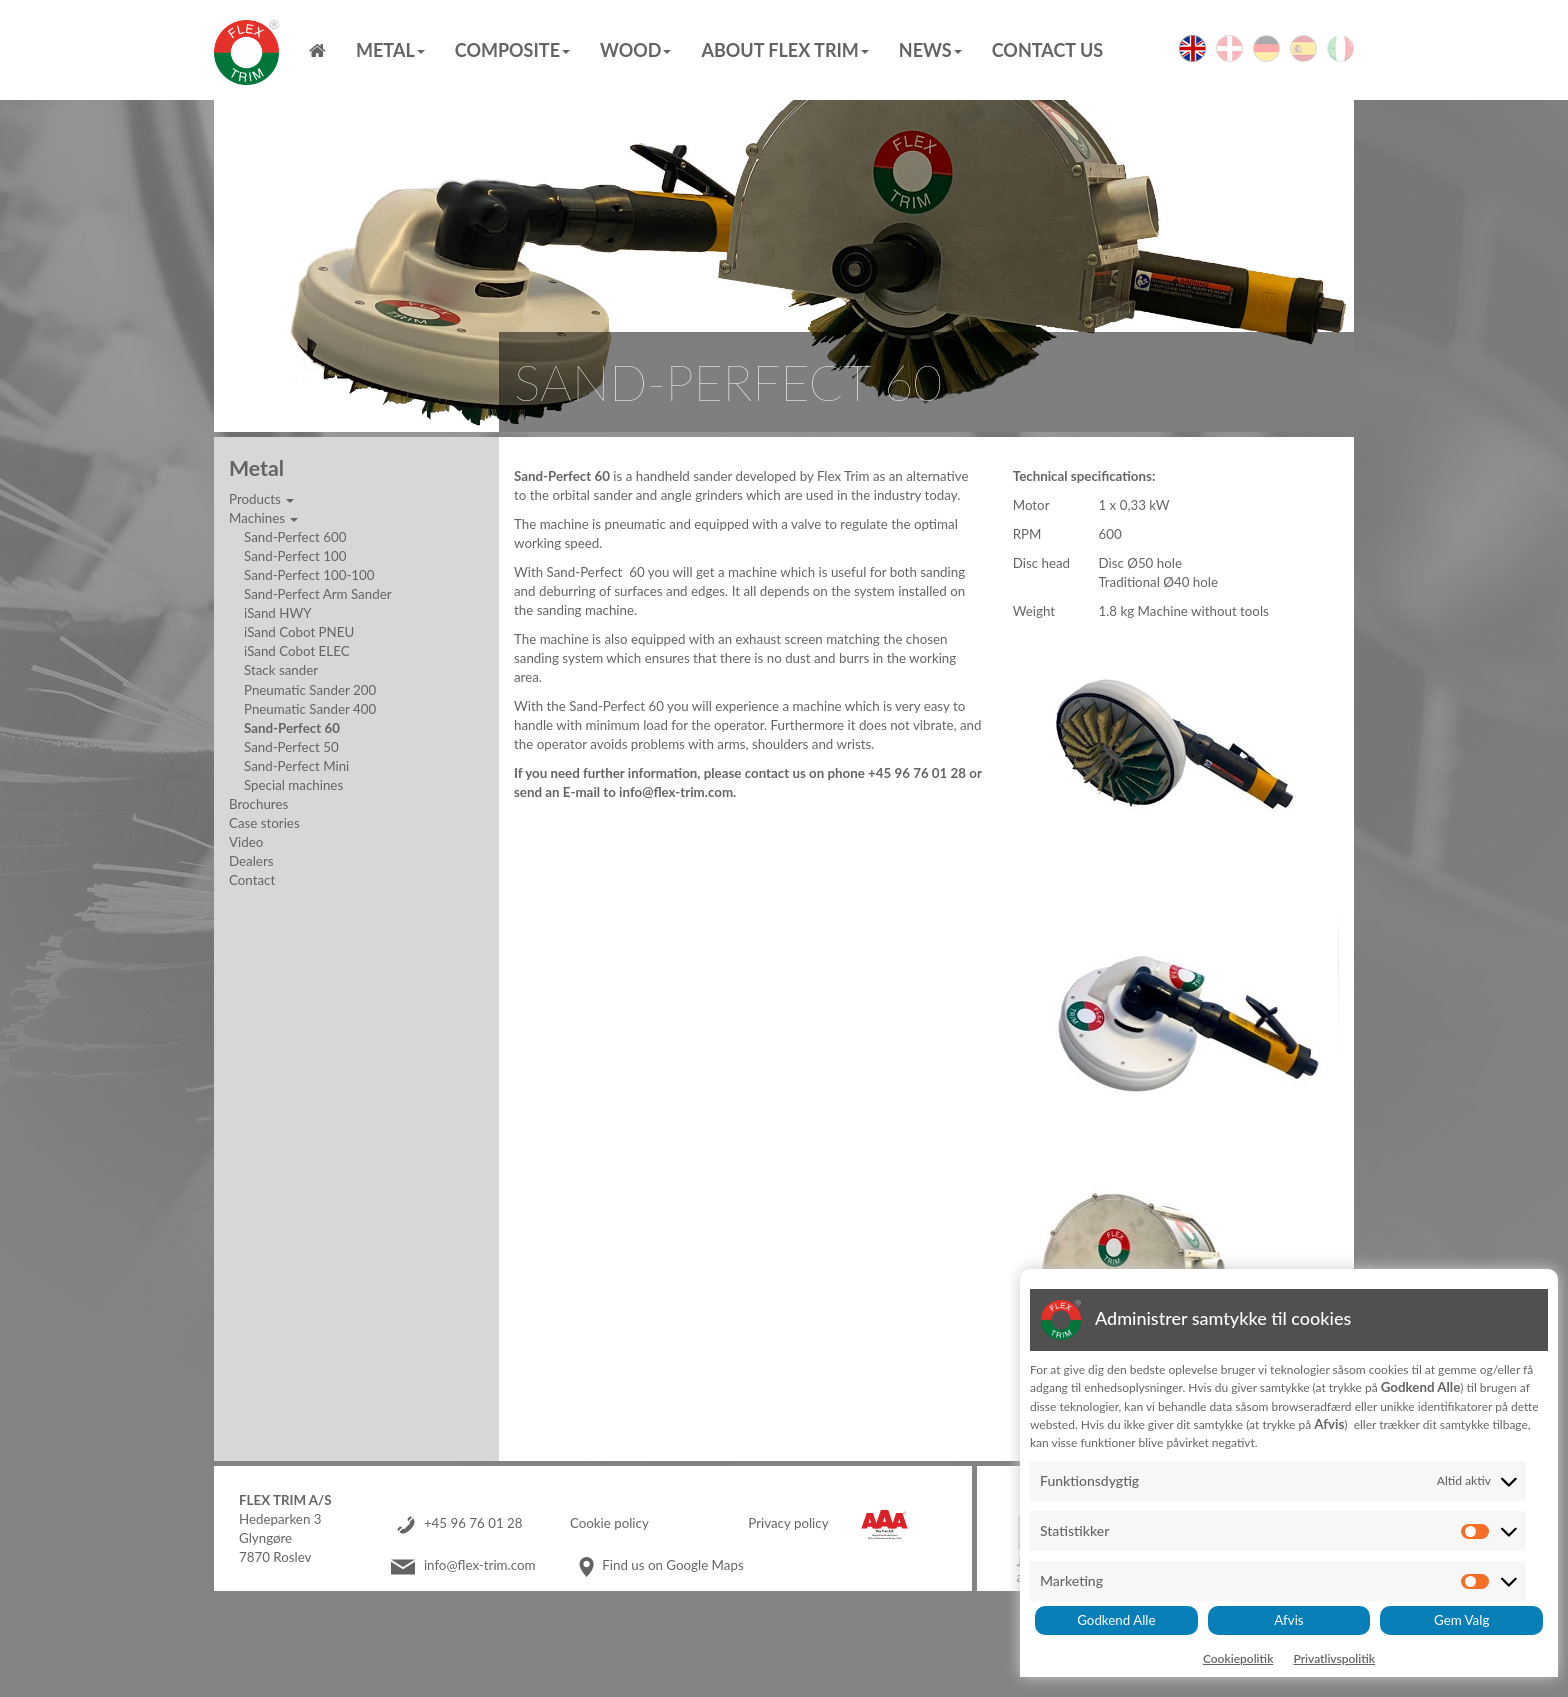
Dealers (251, 861)
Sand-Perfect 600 (295, 537)
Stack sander (281, 670)
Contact (252, 880)
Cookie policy (609, 1523)
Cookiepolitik (1238, 1658)
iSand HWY (278, 613)
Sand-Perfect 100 (295, 556)
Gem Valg (1461, 1620)
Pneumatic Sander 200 (310, 690)
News (930, 50)
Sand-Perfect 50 (291, 747)
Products (261, 499)
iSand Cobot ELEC (297, 651)
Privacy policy (788, 1523)
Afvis (1288, 1620)
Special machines (293, 785)
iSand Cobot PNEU (299, 632)
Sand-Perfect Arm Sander (318, 594)
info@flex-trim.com (480, 1565)
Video (246, 842)
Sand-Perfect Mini (296, 766)
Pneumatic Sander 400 (310, 709)
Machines (263, 518)
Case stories (264, 823)
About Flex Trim (784, 50)
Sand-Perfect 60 (292, 728)
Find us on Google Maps (672, 1565)
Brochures (258, 804)
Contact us (1047, 50)
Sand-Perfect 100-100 (309, 575)
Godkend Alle (1116, 1620)
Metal (390, 50)
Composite (512, 50)
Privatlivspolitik (1334, 1658)
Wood (635, 50)
